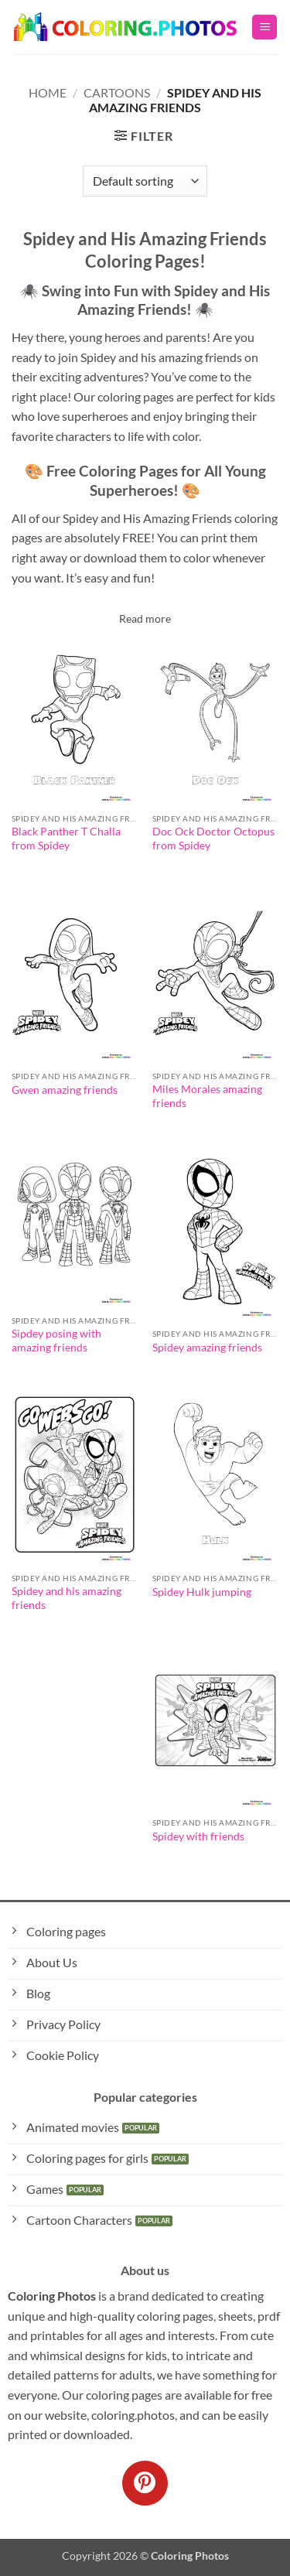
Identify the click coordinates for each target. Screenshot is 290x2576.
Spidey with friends (198, 1836)
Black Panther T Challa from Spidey (66, 838)
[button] (264, 27)
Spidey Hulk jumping (201, 1592)
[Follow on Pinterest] (144, 2483)
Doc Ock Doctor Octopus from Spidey (213, 838)
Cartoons (117, 92)
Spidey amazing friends (207, 1347)
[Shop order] (144, 181)
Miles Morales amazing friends (207, 1096)
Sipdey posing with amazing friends (56, 1340)
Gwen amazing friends (65, 1090)
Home (48, 92)
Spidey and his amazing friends (66, 1598)
